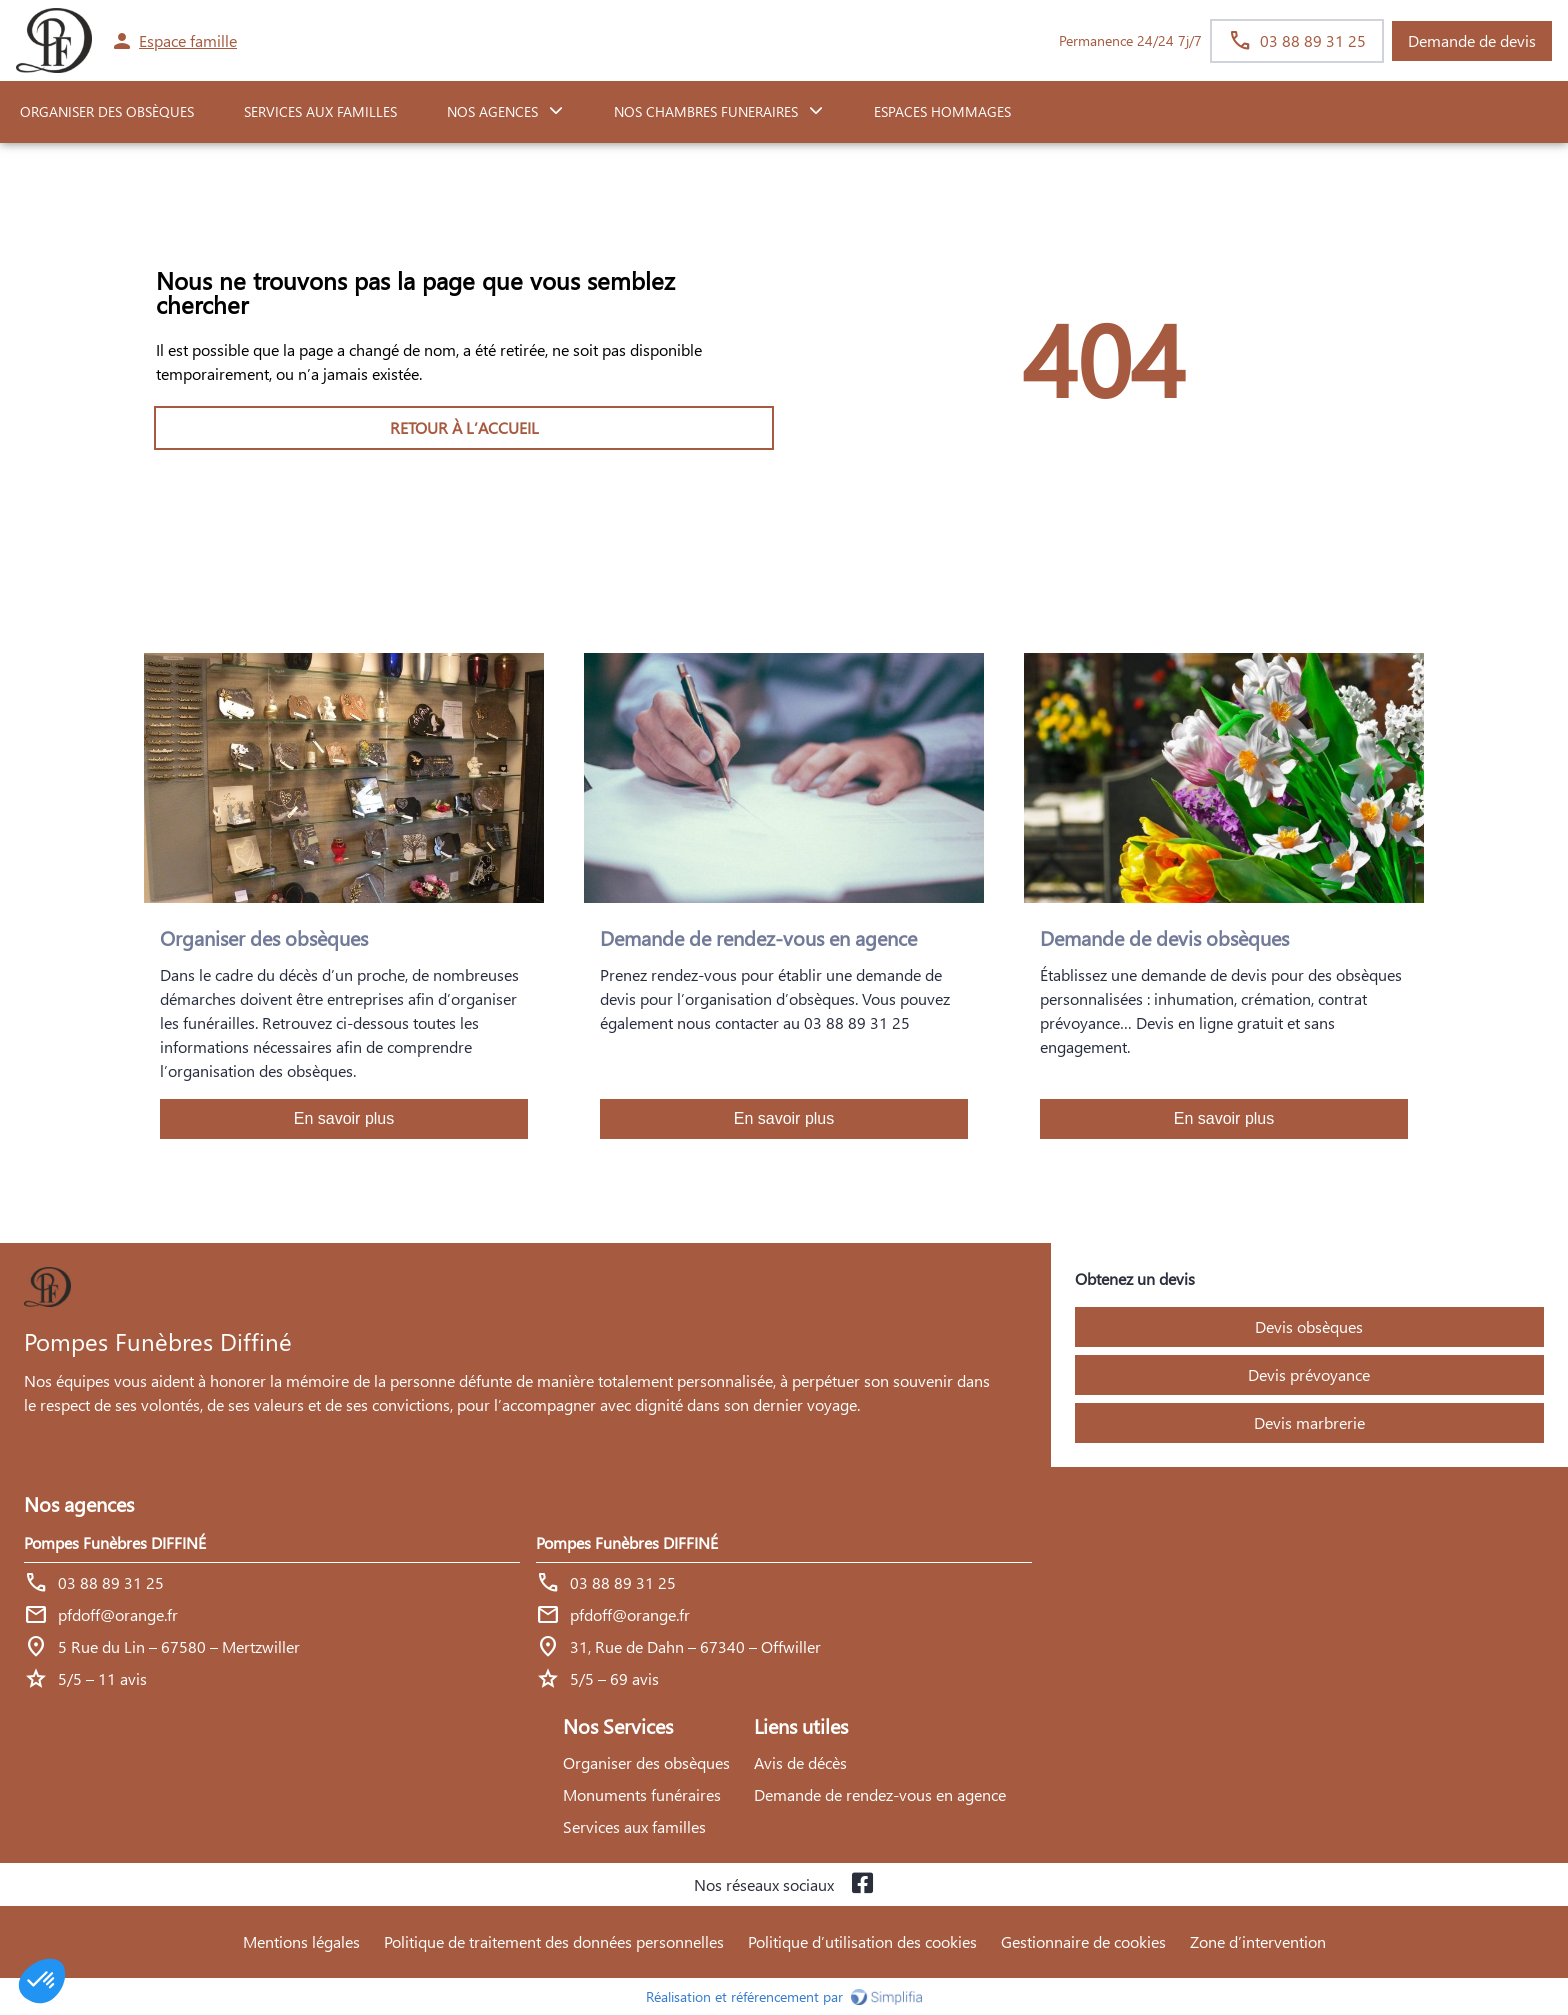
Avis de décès (800, 1762)
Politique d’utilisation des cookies (862, 1941)
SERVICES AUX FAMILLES (320, 111)
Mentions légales (301, 1941)
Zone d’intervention (1258, 1941)
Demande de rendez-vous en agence (880, 1794)
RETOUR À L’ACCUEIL (464, 427)
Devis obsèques (1309, 1326)
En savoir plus (344, 1118)
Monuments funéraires (642, 1794)
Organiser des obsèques (646, 1762)
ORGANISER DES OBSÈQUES (107, 111)
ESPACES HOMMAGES (942, 111)
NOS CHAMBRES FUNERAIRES (706, 111)
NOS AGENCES (492, 111)
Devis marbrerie (1309, 1422)
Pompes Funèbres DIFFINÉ (115, 1542)
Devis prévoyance (1309, 1374)
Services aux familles (634, 1826)
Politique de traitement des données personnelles (554, 1941)
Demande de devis (1472, 40)
